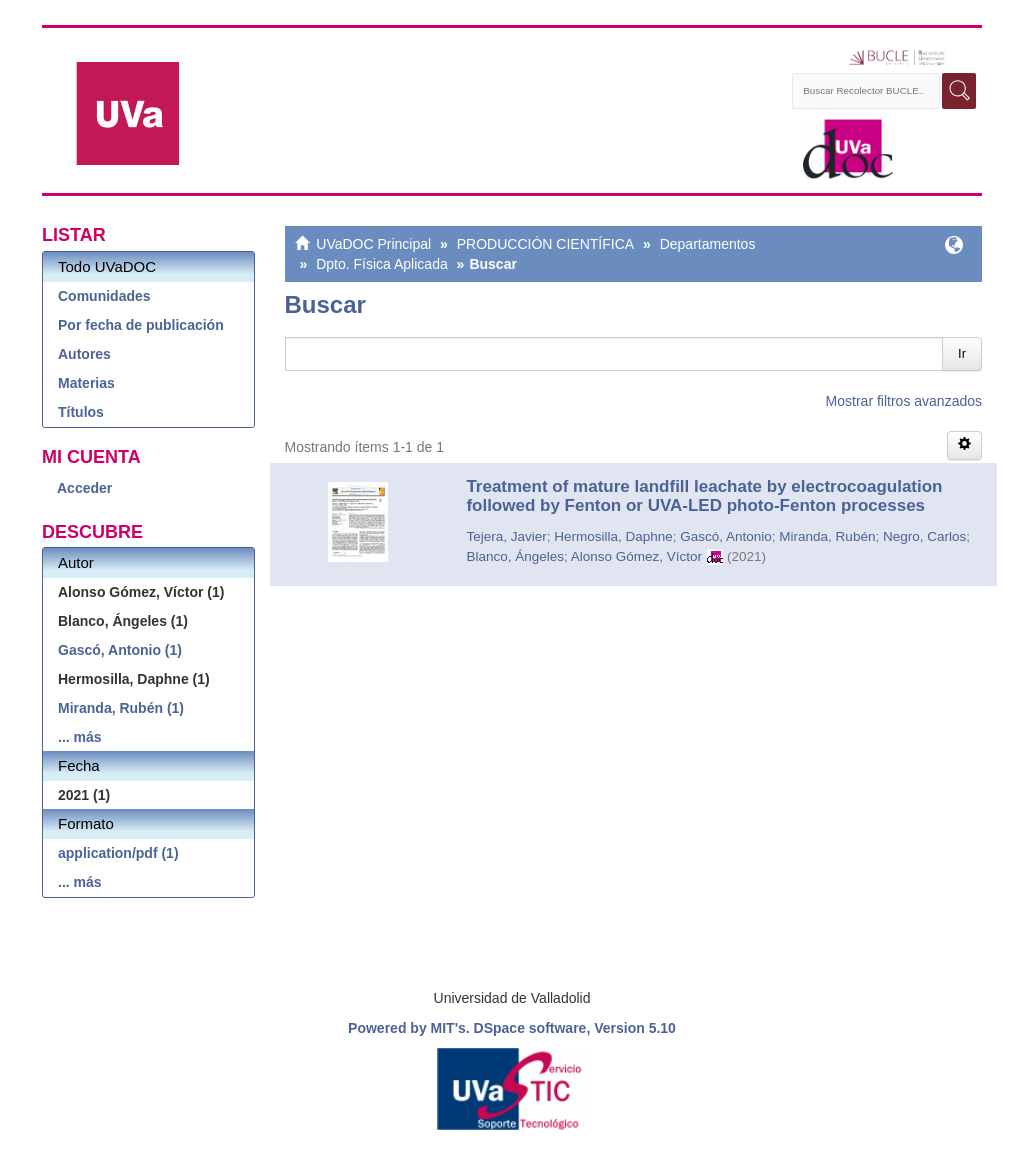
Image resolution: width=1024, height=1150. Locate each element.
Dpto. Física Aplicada (382, 264)
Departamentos (708, 244)
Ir (962, 353)
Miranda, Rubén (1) (121, 708)
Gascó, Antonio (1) (120, 650)
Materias (86, 383)
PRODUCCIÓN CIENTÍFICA (545, 244)
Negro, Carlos (924, 536)
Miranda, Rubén (827, 536)
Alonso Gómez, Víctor (636, 556)
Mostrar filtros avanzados (904, 401)
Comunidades (104, 296)
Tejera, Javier (506, 536)
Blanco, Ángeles (515, 556)
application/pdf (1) (118, 853)
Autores (84, 354)
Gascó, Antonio (726, 536)
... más (80, 737)
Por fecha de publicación (141, 325)
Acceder (84, 488)
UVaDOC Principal (373, 244)
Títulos (81, 412)
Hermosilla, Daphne (613, 536)
